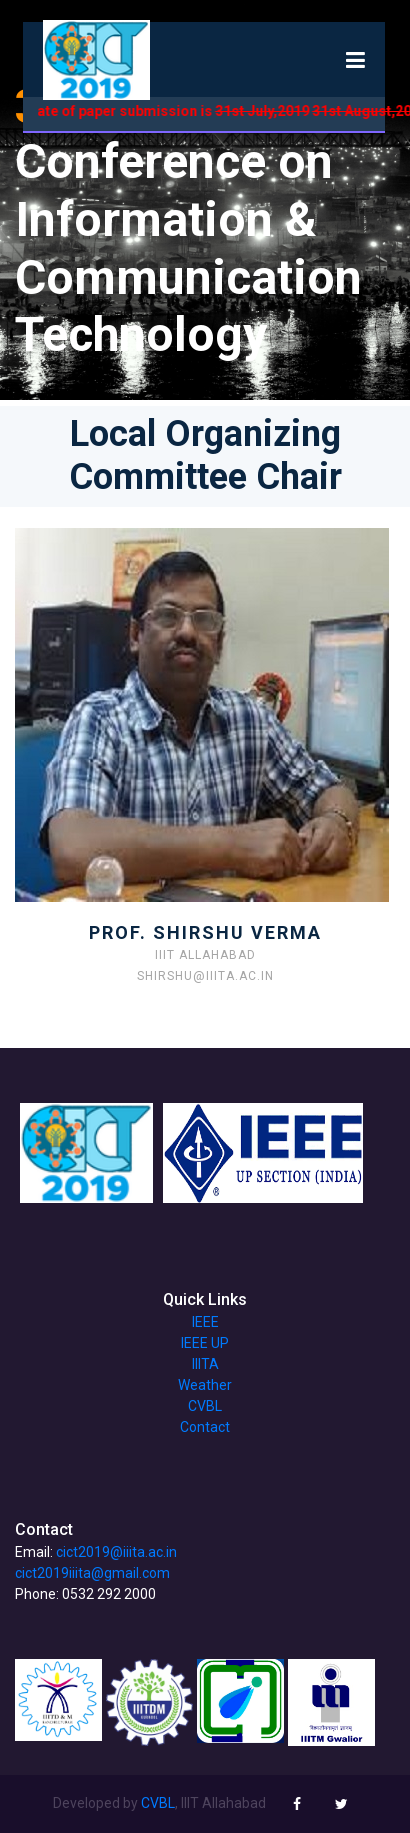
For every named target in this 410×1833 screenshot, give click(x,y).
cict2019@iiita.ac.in (116, 1552)
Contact (205, 1427)
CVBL (205, 1406)
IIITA (205, 1364)
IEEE (205, 1322)
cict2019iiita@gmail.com (92, 1573)
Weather (205, 1385)
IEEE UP (205, 1343)
